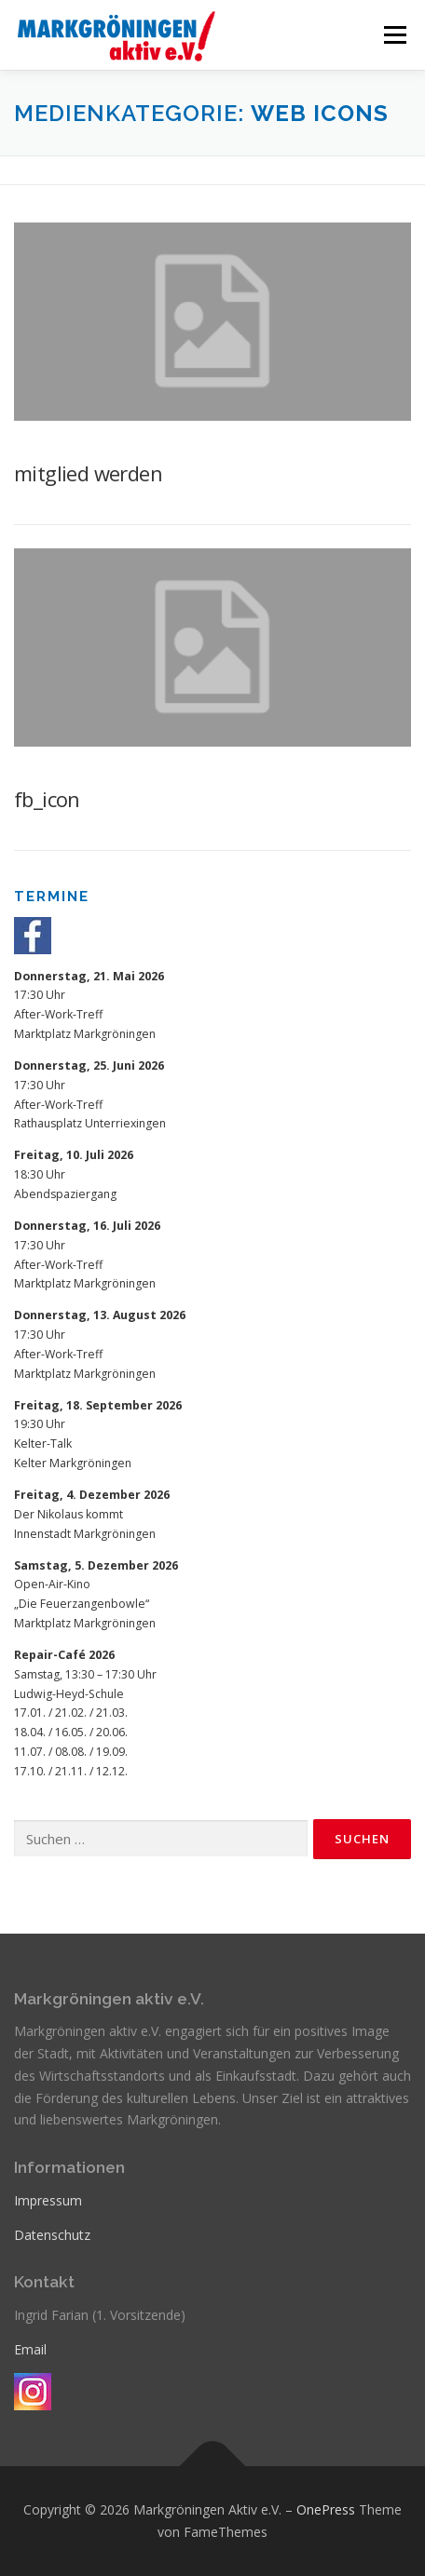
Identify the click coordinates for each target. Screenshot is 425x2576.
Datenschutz (52, 2235)
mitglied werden (88, 473)
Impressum (48, 2200)
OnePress (325, 2509)
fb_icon (47, 799)
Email (30, 2349)
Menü (393, 35)
